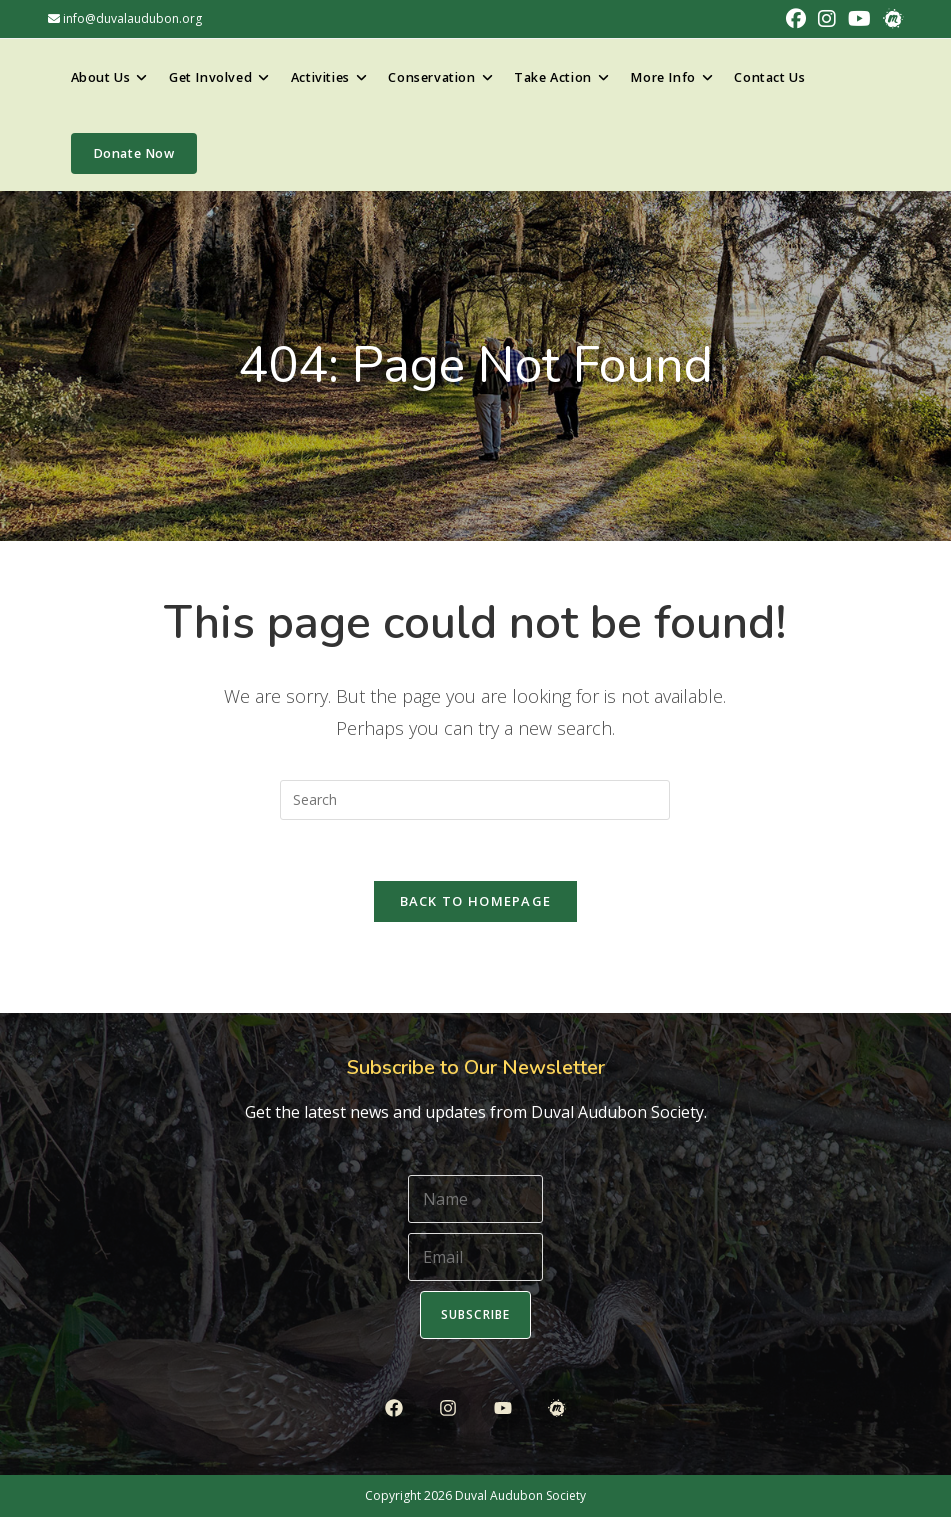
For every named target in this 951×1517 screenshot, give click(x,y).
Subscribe (476, 1314)
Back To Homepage (476, 901)
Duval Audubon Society (520, 1495)
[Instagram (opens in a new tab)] (827, 19)
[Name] (476, 1199)
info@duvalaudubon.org (125, 18)
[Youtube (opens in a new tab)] (859, 19)
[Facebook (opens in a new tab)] (796, 19)
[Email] (476, 1257)
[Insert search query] (475, 800)
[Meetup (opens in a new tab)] (890, 19)
